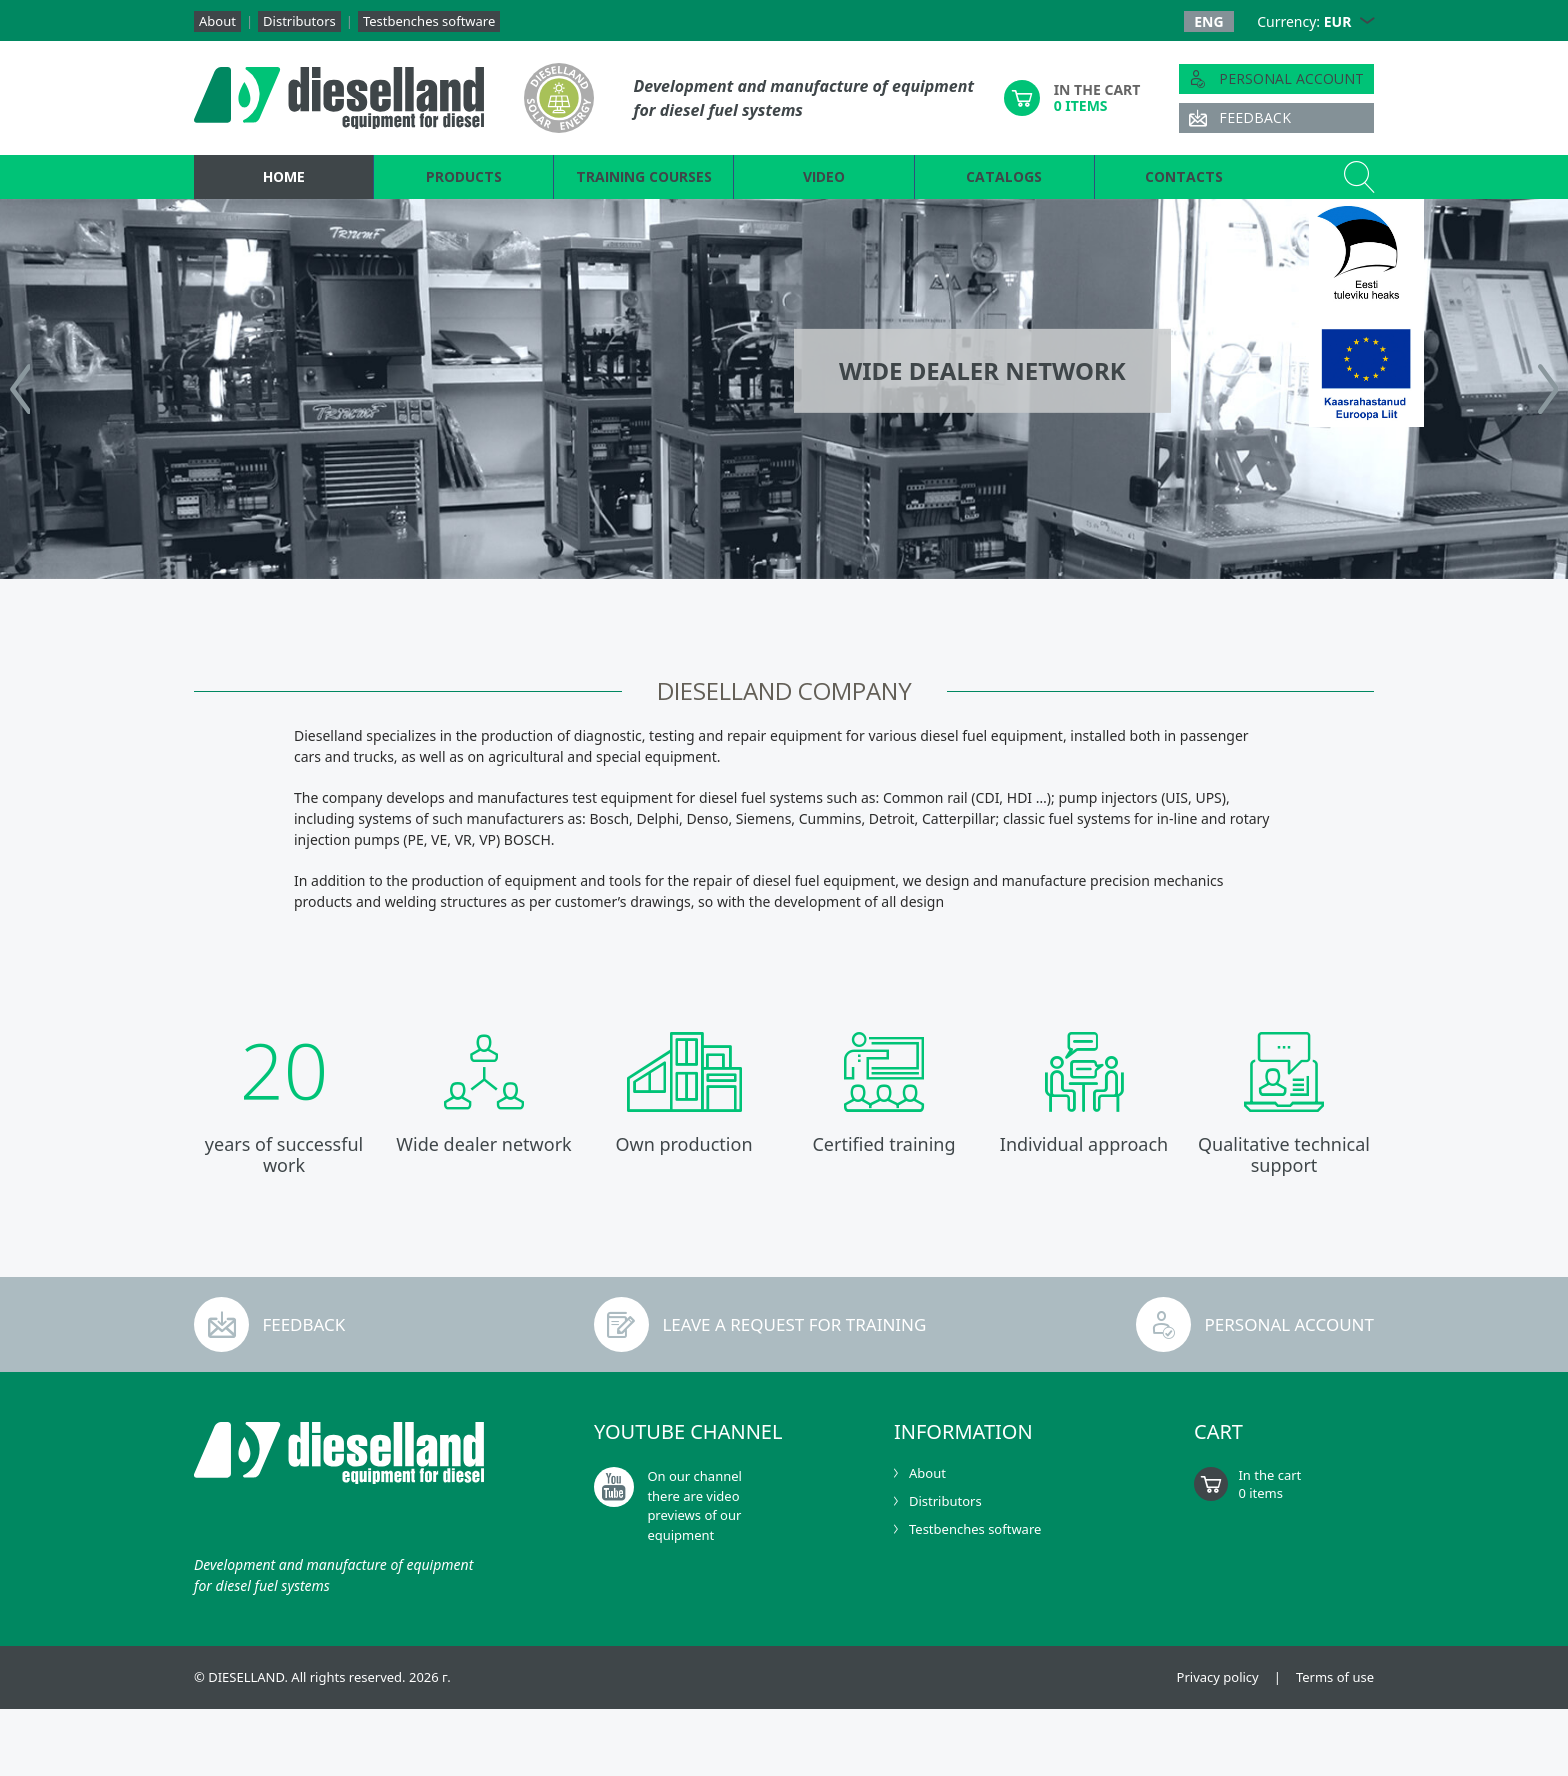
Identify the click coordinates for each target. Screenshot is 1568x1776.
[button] (1367, 21)
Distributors (299, 21)
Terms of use (1335, 1677)
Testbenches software (429, 21)
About (217, 21)
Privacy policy (1218, 1677)
